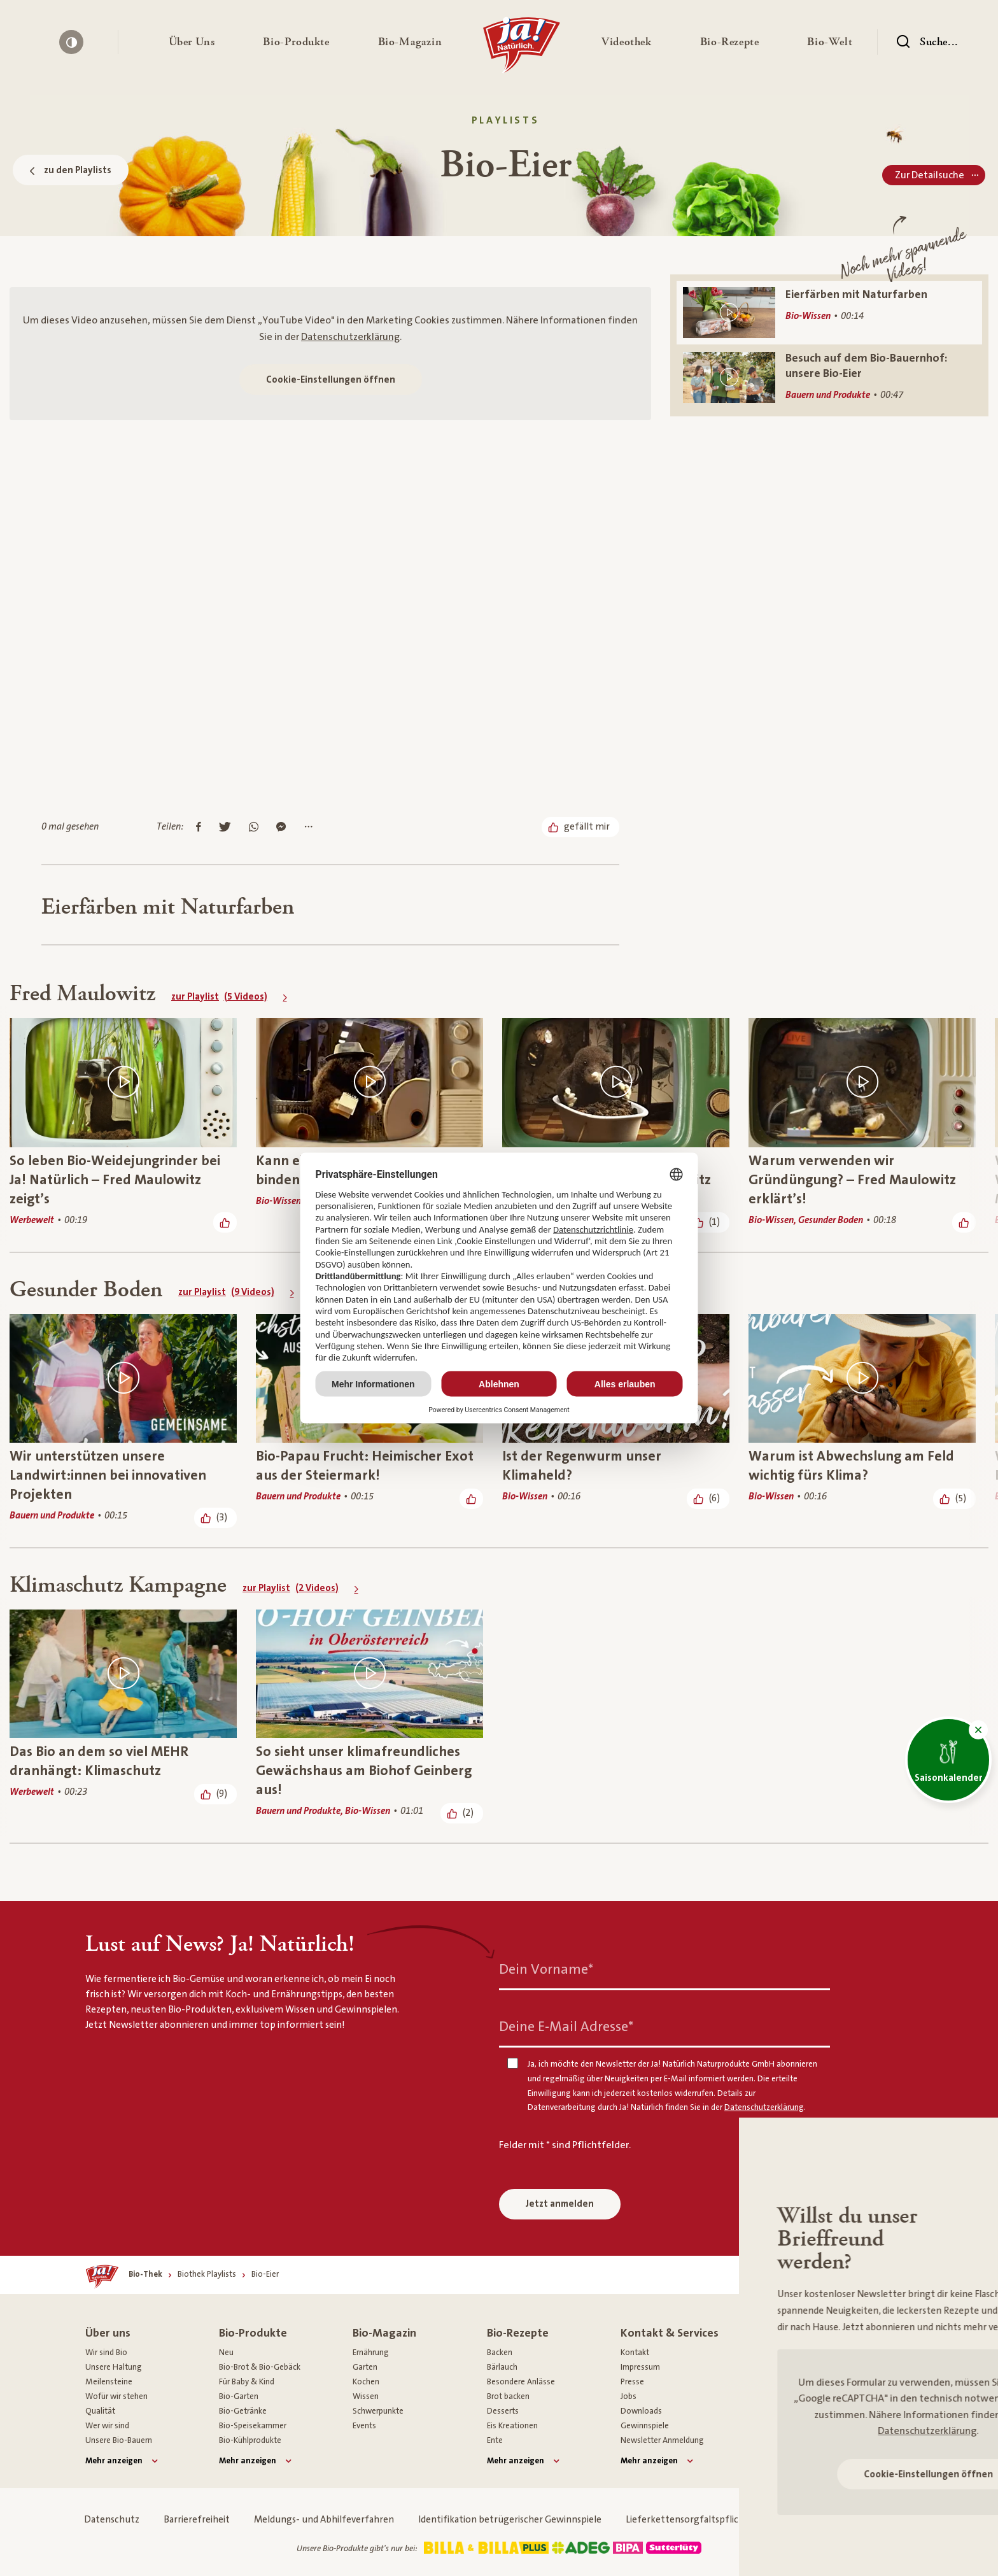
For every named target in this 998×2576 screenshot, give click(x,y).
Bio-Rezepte (518, 2333)
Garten (365, 2367)
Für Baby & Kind (246, 2382)
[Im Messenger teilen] (281, 827)
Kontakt (635, 2352)
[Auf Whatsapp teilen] (253, 827)
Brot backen (508, 2396)
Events (364, 2426)
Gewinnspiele (645, 2426)
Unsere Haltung (113, 2367)
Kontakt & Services (670, 2333)
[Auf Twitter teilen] (225, 827)
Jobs (628, 2396)
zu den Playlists (70, 170)
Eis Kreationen (512, 2426)
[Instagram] (819, 2375)
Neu (226, 2352)
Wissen (366, 2396)
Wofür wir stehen (116, 2396)
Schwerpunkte (378, 2411)
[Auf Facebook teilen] (198, 827)
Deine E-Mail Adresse (566, 2027)
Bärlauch (502, 2367)
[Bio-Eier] (265, 2274)
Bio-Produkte (253, 2333)
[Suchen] (927, 42)
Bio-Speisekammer (252, 2426)
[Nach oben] (847, 2275)
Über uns (107, 2333)
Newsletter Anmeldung (662, 2440)
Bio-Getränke (243, 2411)
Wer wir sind (107, 2426)
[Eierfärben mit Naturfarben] (829, 312)
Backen (499, 2352)
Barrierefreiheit (197, 2519)
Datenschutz (111, 2519)
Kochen (366, 2382)
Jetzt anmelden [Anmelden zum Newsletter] (560, 2203)
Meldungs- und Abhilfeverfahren (324, 2519)
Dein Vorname (546, 1970)
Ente (495, 2440)
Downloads (641, 2411)
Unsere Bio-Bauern (118, 2440)
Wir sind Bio (106, 2352)
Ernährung (371, 2352)
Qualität (100, 2411)
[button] (191, 42)
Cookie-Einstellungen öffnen (330, 379)
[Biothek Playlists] (207, 2274)
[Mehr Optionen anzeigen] (308, 827)
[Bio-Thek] (145, 2274)
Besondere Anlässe (521, 2382)
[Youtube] (893, 2375)
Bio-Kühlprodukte (250, 2440)
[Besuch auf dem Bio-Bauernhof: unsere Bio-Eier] (829, 377)
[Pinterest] (856, 2375)
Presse (632, 2382)
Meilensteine (108, 2382)
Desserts (503, 2411)
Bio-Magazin (384, 2333)
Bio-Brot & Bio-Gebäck (259, 2367)
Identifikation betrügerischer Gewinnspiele (509, 2519)
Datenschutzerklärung (350, 337)
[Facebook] (782, 2375)
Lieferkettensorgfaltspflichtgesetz (701, 2519)
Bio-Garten (238, 2396)
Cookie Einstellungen (846, 2519)
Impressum (640, 2367)
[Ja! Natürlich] (521, 48)
